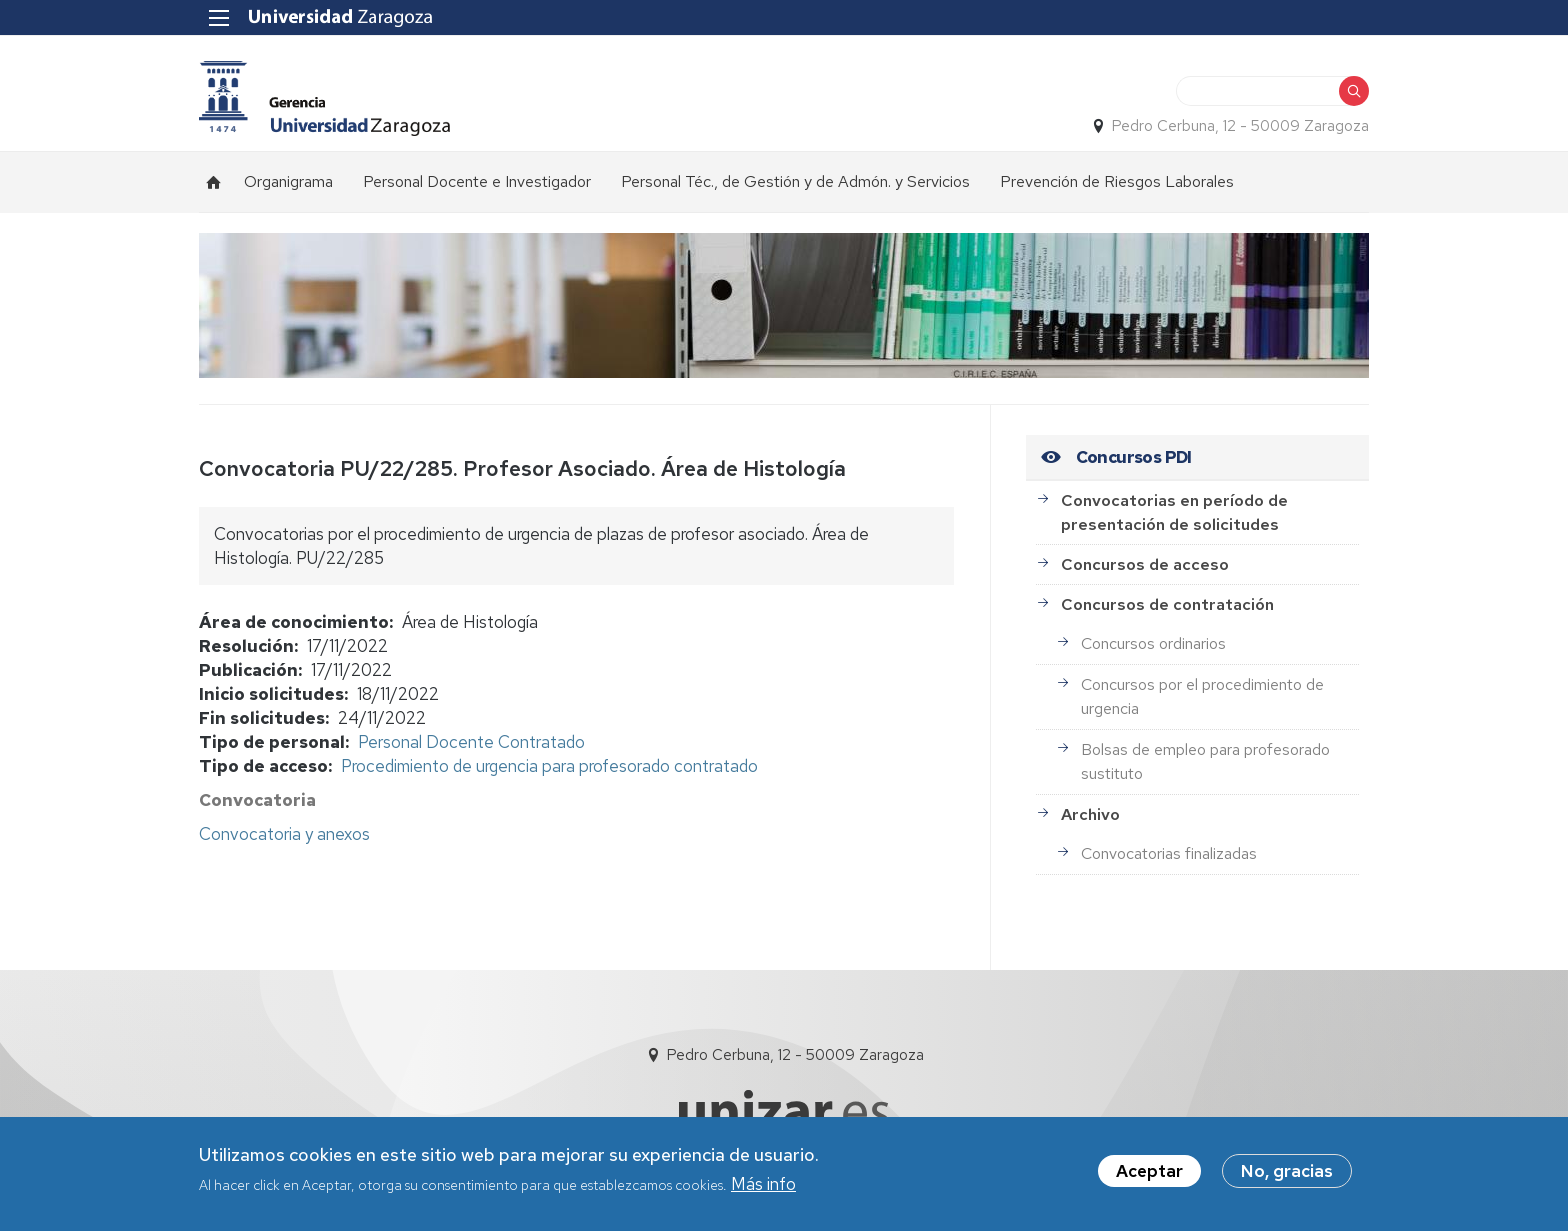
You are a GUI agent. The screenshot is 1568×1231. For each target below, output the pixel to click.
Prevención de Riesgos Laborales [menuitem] (1117, 181)
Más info (763, 1187)
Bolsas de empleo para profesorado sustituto (1205, 761)
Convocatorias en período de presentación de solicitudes (1174, 512)
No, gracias (1287, 1174)
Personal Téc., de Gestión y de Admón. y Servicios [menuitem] (795, 181)
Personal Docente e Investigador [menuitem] (477, 181)
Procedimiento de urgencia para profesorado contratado (549, 766)
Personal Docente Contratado (471, 742)
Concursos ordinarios (1153, 643)
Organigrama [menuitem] (288, 181)
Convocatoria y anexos (284, 834)
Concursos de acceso (1145, 564)
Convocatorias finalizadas (1169, 853)
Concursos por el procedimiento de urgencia (1202, 696)
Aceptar (1149, 1174)
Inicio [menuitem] (214, 182)
